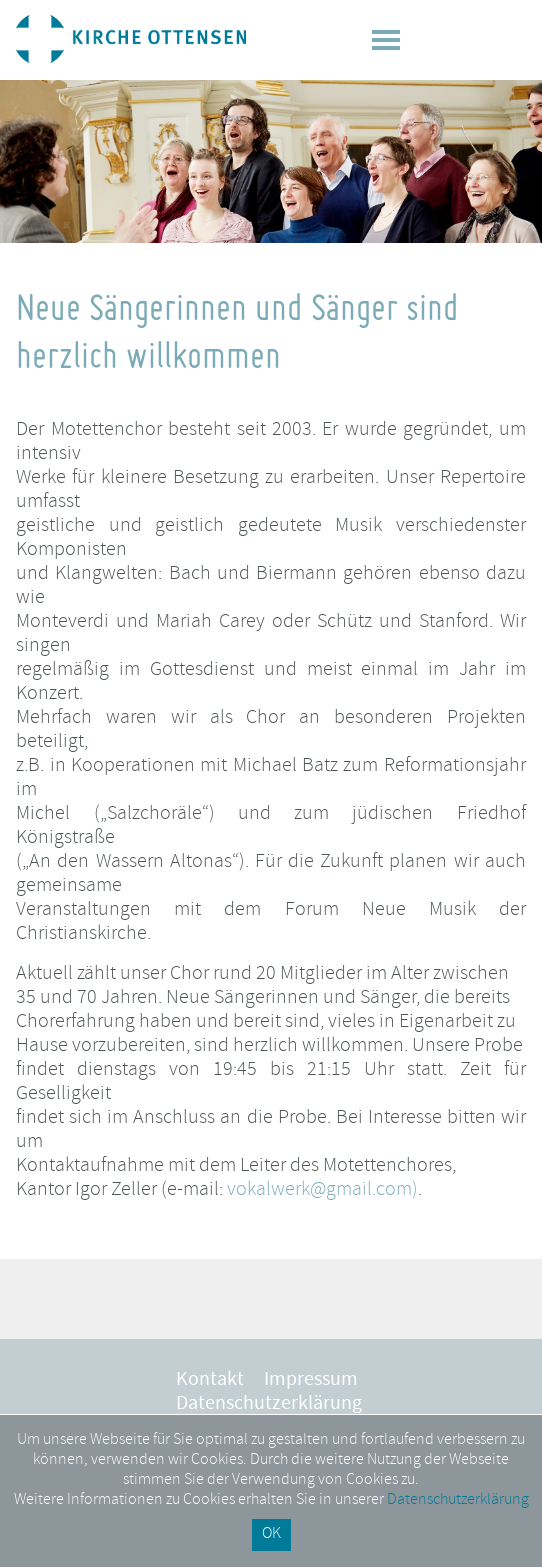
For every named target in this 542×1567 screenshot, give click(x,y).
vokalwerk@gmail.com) (322, 1191)
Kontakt (210, 1381)
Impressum (311, 1381)
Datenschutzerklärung (269, 1405)
